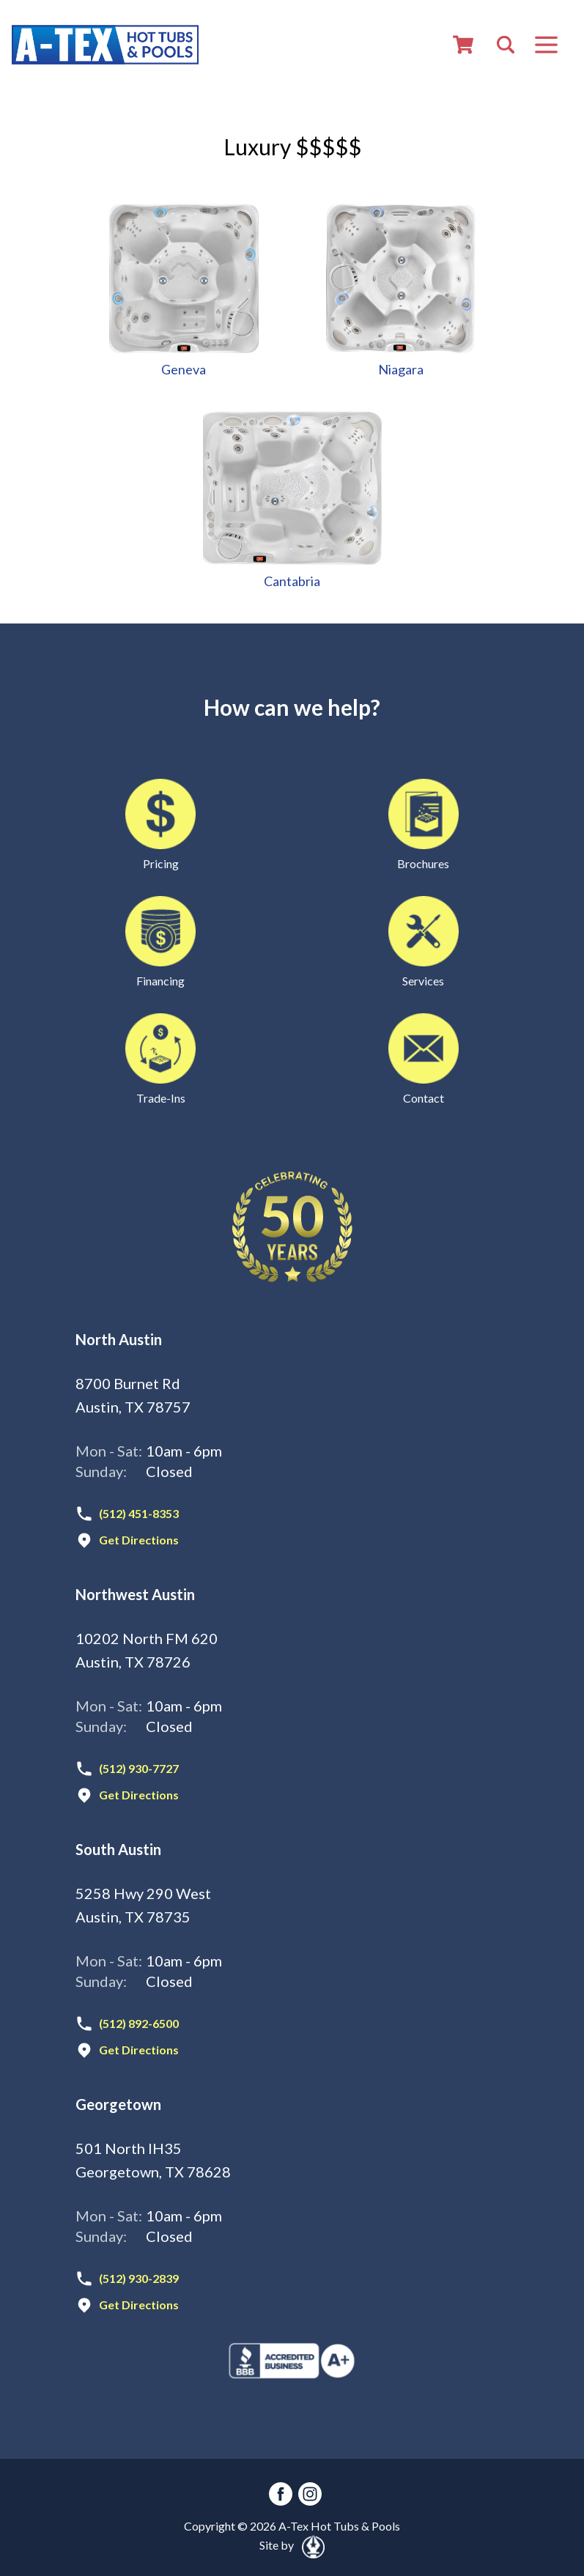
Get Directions (139, 1540)
